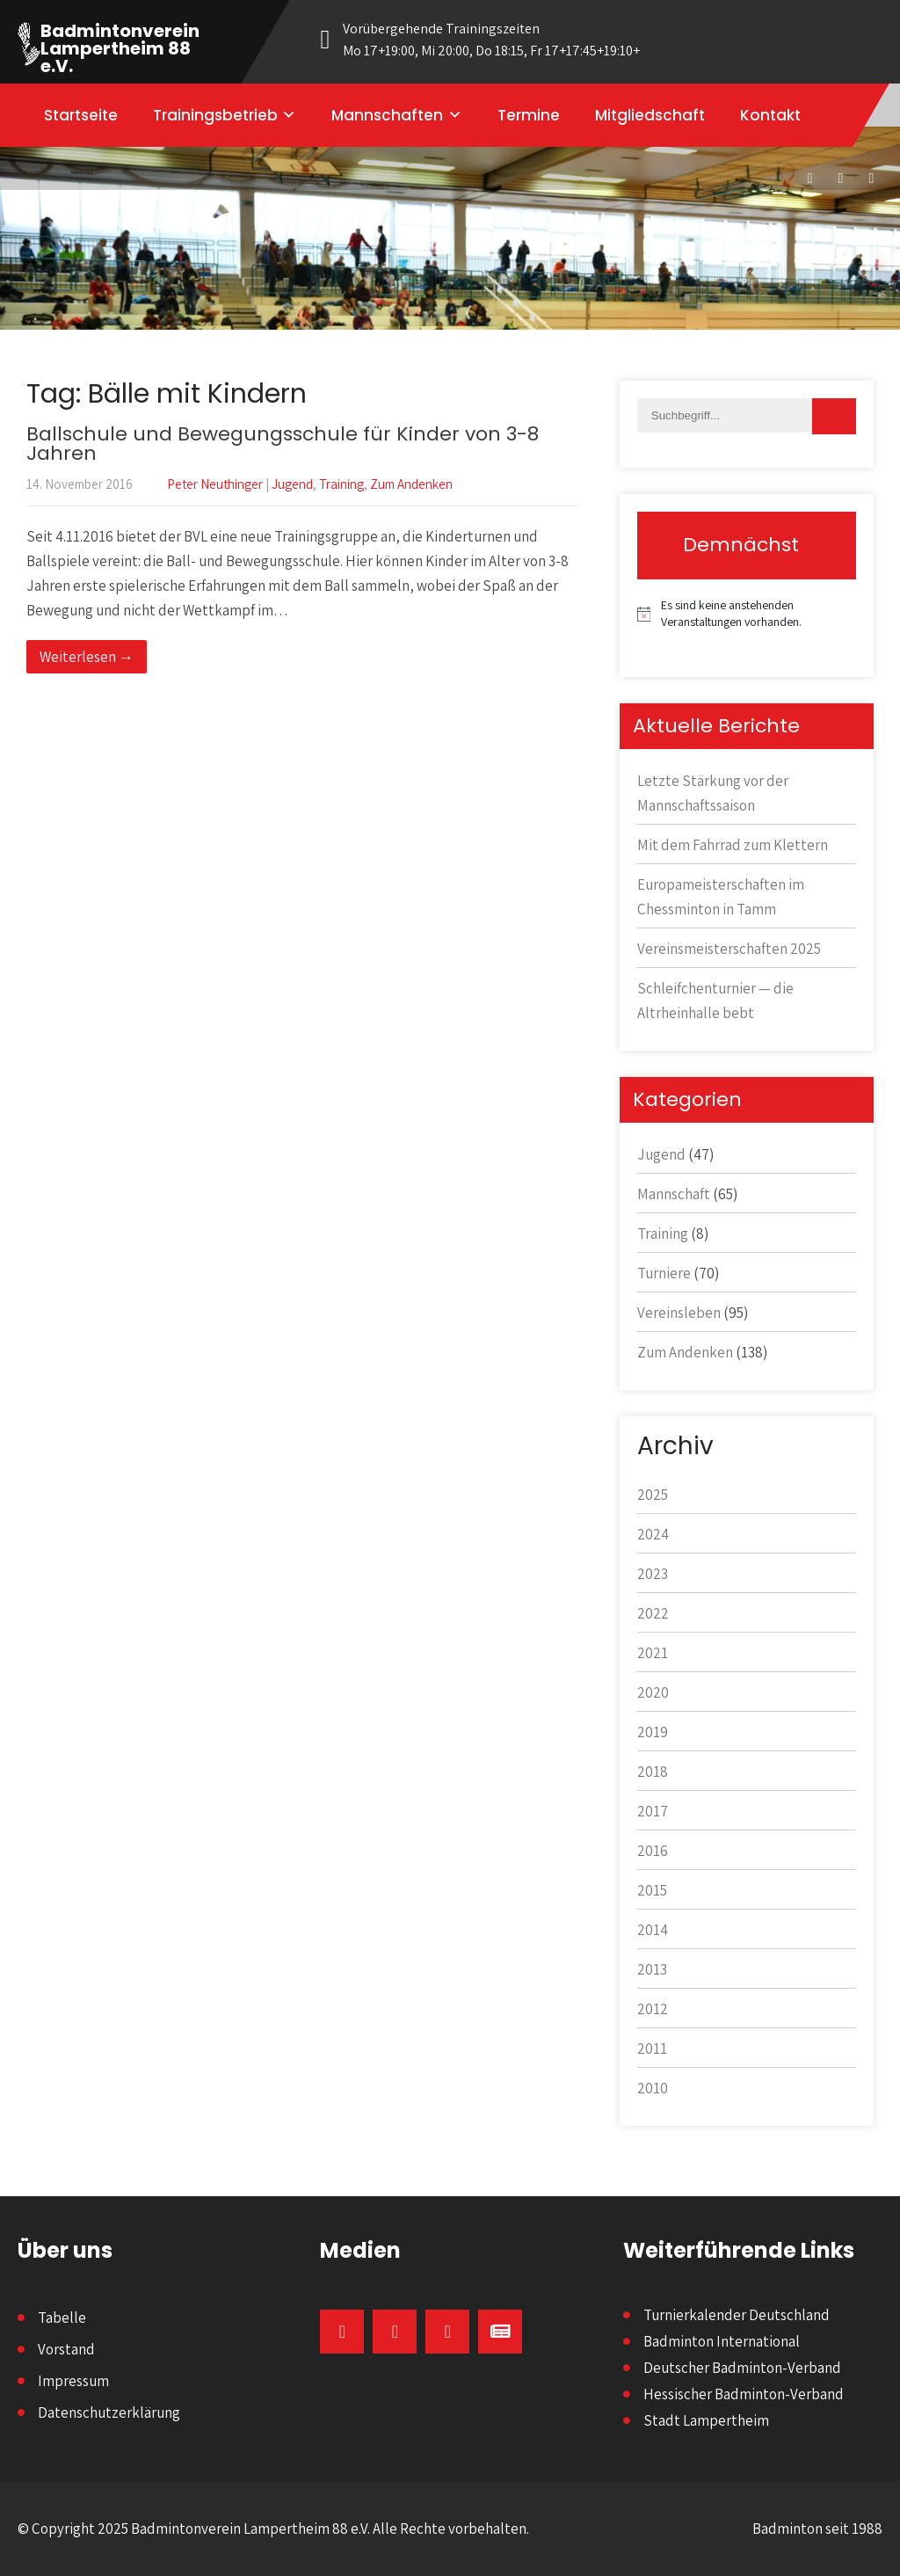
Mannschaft (673, 1194)
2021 (652, 1653)
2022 (653, 1613)
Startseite (81, 115)
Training (341, 484)
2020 (653, 1692)
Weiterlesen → (87, 656)
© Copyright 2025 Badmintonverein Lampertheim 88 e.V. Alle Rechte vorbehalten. (273, 2528)
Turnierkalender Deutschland (736, 2315)
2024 (653, 1534)
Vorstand (66, 2349)
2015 (652, 1890)
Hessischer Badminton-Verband (743, 2394)
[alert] (746, 614)
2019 (652, 1732)
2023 (652, 1573)
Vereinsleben (679, 1312)
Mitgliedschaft (650, 115)
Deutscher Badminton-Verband (742, 2367)
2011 (652, 2048)
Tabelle (62, 2317)
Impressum (73, 2380)
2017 (652, 1811)
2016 (652, 1850)
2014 (652, 1929)
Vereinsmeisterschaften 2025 (729, 948)
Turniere (664, 1273)
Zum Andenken (411, 484)
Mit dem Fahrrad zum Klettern (732, 845)
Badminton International (721, 2341)
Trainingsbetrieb (215, 115)
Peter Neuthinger (215, 484)
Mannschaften (387, 115)
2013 (652, 1969)
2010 (652, 2088)
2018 (652, 1771)
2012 (652, 2009)
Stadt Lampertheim (706, 2420)
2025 (652, 1494)
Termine (528, 115)
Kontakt (770, 115)
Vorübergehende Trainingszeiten (503, 40)
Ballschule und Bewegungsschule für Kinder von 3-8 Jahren (282, 443)
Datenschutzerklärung (109, 2412)
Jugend (292, 484)
